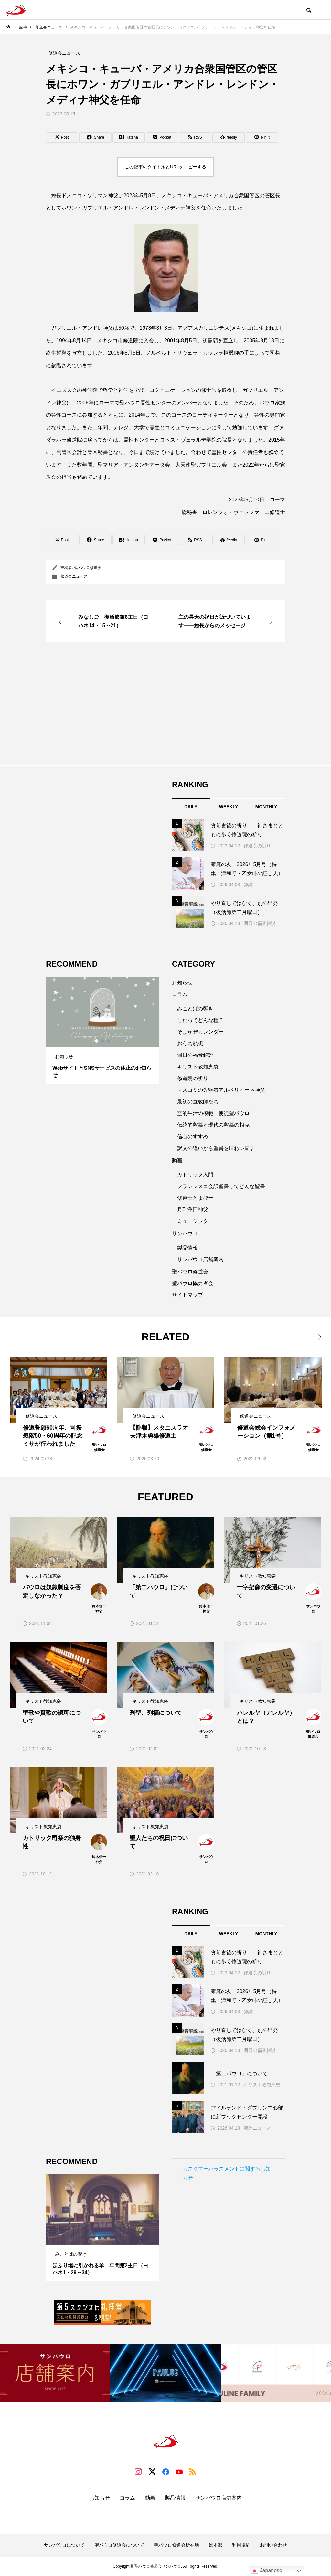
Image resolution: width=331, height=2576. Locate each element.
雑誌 (248, 884)
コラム (179, 994)
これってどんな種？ (200, 1020)
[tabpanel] (102, 1030)
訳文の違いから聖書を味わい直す (216, 1148)
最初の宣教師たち (198, 1101)
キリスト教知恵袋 (198, 1066)
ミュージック (192, 1221)
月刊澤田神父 (192, 1209)
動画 (177, 1160)
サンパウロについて (64, 2545)
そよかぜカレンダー (200, 1032)
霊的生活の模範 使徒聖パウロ (213, 1113)
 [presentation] (315, 1337)
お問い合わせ (273, 2545)
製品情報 (187, 1247)
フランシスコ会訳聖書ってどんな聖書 (221, 1186)
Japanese (266, 2571)
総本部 (215, 2545)
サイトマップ (187, 1295)
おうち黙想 (190, 1043)
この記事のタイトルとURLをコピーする (165, 166)
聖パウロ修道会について (119, 2545)
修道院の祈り (257, 845)
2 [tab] (103, 1041)
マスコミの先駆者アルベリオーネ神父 (221, 1090)
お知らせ (182, 982)
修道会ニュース (74, 576)
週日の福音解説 (259, 923)
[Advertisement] (165, 704)
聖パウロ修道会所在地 (176, 2545)
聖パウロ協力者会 (192, 1283)
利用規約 (241, 2545)
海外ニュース (257, 2128)
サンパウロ (185, 1233)
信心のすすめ (192, 1136)
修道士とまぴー (195, 1198)
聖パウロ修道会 (87, 567)
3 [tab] (109, 1041)
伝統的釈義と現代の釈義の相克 (213, 1125)
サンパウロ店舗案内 (200, 1259)
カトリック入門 (195, 1174)
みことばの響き (195, 1008)
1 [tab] (97, 1041)
